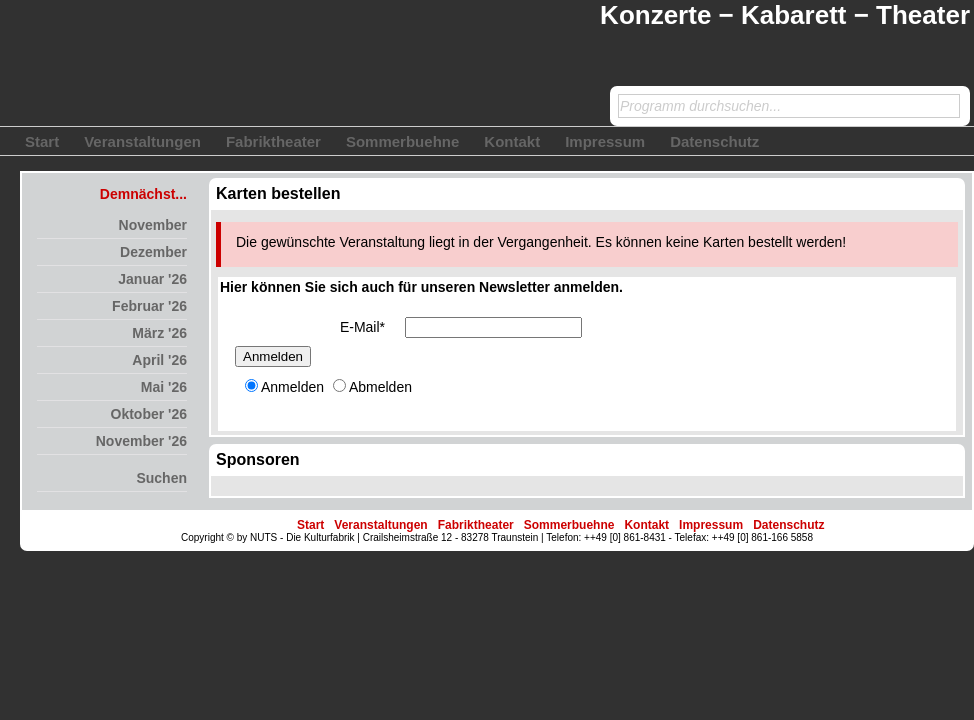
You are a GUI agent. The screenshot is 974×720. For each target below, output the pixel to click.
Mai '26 (164, 387)
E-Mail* (362, 327)
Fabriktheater (273, 141)
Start (42, 141)
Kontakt (512, 141)
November (153, 225)
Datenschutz (714, 141)
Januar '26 (152, 279)
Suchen (161, 478)
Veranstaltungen (142, 141)
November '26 (141, 441)
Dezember (153, 252)
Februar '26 (149, 306)
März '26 (159, 333)
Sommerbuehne (402, 141)
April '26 (159, 360)
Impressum (605, 141)
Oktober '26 (149, 414)
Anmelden (273, 356)
